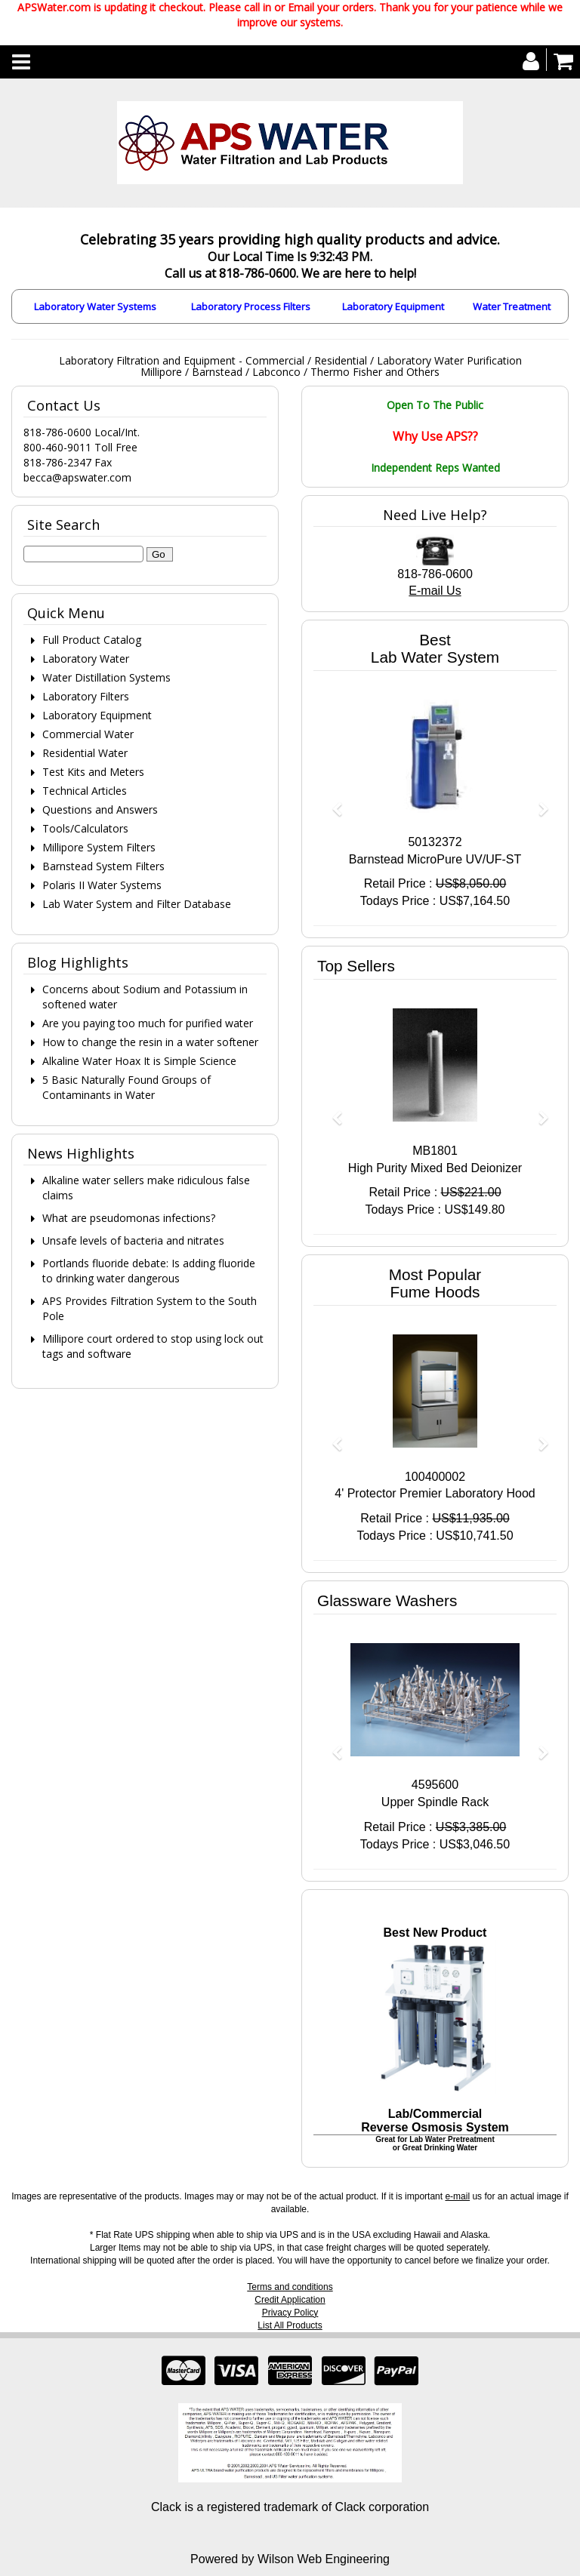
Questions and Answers (100, 809)
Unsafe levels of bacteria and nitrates (133, 1240)
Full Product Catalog (91, 639)
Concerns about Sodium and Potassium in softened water (145, 996)
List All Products (290, 2325)
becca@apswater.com (77, 477)
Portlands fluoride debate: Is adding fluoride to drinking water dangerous (148, 1270)
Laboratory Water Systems (95, 306)
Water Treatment (512, 306)
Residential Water (85, 753)
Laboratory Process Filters (250, 306)
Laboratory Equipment (393, 306)
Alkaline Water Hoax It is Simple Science (139, 1061)
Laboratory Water (85, 658)
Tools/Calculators (85, 828)
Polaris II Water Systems (102, 885)
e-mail (457, 2196)
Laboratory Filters (85, 696)
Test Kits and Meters (93, 772)
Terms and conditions (289, 2287)
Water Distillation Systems (106, 677)
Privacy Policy (290, 2312)
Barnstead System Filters (103, 866)
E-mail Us (435, 590)
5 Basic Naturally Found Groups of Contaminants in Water (126, 1087)
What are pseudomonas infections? (128, 1218)
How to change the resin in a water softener (150, 1042)
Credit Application (290, 2299)
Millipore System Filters (99, 847)
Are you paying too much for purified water (147, 1023)
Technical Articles (84, 790)
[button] (331, 802)
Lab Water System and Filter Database (136, 904)
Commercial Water (88, 734)
